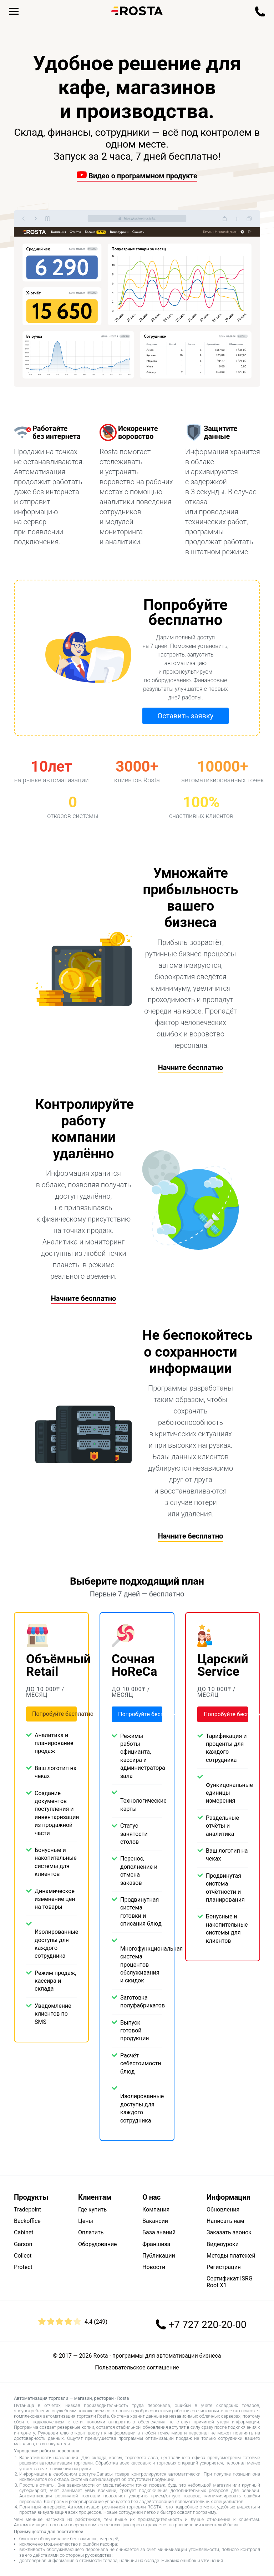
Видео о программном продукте (137, 175)
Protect (23, 2267)
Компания (155, 2209)
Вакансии (155, 2221)
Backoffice (27, 2221)
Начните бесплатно (190, 1067)
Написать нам (225, 2221)
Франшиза (156, 2244)
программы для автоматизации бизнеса (166, 2356)
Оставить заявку (185, 716)
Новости (153, 2267)
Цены (85, 2221)
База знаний (159, 2232)
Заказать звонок (229, 2232)
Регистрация (224, 2267)
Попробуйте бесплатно (54, 1713)
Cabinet (24, 2232)
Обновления (223, 2209)
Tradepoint (27, 2209)
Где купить (92, 2209)
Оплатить (90, 2232)
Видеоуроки (223, 2244)
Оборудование (97, 2244)
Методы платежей (231, 2255)
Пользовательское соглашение (137, 2368)
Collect (22, 2255)
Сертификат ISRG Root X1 (230, 2282)
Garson (23, 2244)
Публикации (158, 2255)
